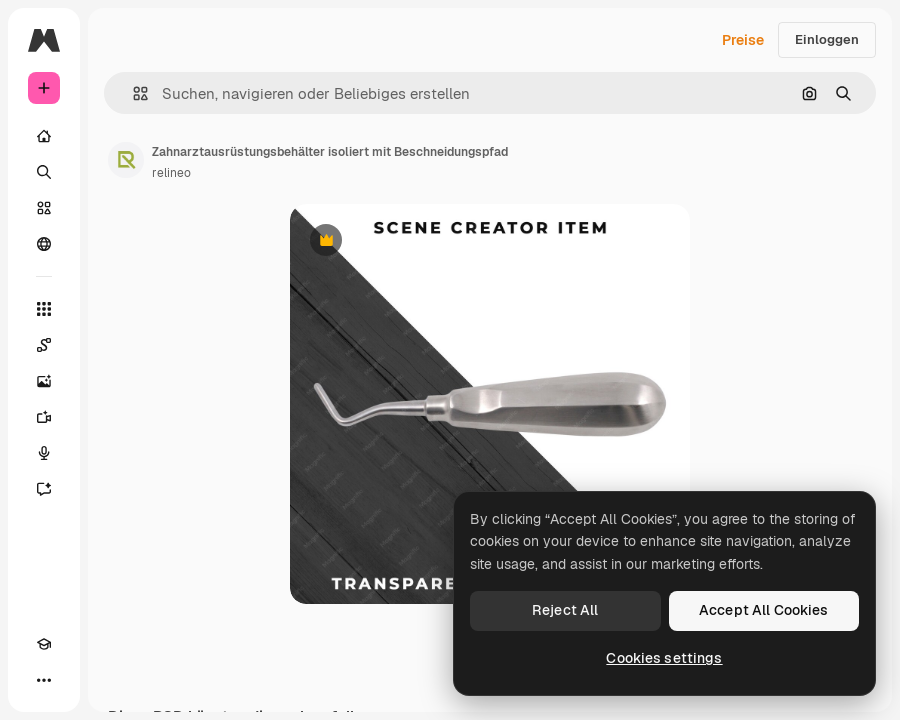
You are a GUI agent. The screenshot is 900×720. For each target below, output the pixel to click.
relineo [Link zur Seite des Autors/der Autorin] (171, 173)
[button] (132, 93)
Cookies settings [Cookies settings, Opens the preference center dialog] (664, 658)
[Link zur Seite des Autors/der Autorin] (126, 160)
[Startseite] (44, 136)
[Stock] (44, 208)
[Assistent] (44, 489)
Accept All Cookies (764, 610)
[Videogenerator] (44, 417)
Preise (743, 40)
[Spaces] (44, 345)
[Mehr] (44, 680)
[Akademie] (44, 644)
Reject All (565, 610)
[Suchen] (44, 172)
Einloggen (827, 39)
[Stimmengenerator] (44, 453)
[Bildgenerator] (44, 381)
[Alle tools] (44, 309)
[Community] (44, 244)
